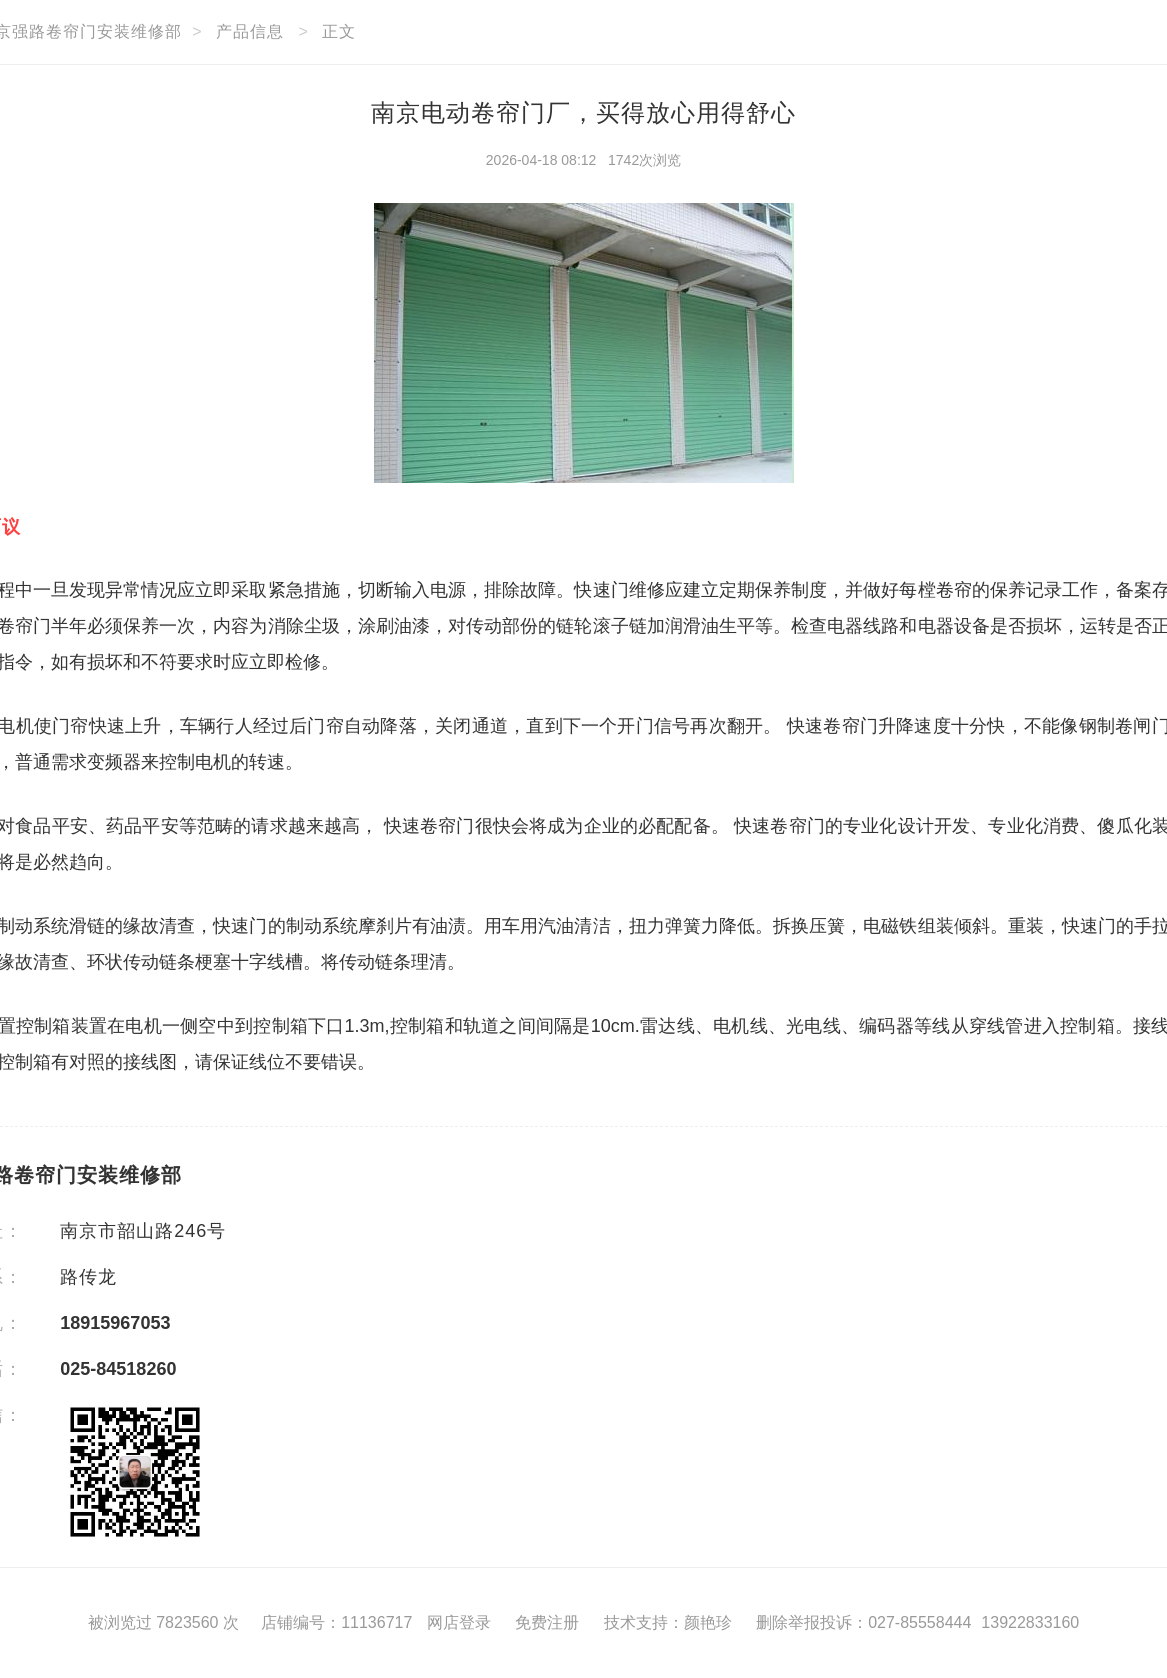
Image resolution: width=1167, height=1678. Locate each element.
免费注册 (547, 1622)
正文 (339, 31)
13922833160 (1030, 1622)
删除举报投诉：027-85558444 (863, 1622)
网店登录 (459, 1622)
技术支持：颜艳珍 (668, 1622)
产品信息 (250, 31)
